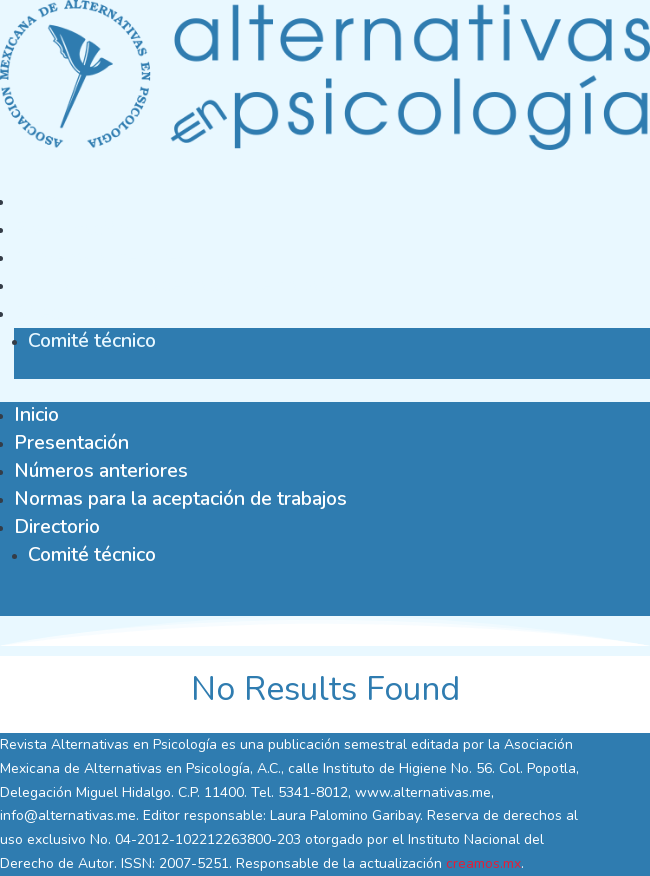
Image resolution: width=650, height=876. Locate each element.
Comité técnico (92, 340)
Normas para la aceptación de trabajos (180, 284)
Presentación (71, 228)
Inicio (36, 200)
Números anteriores (101, 256)
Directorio (57, 312)
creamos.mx (483, 863)
